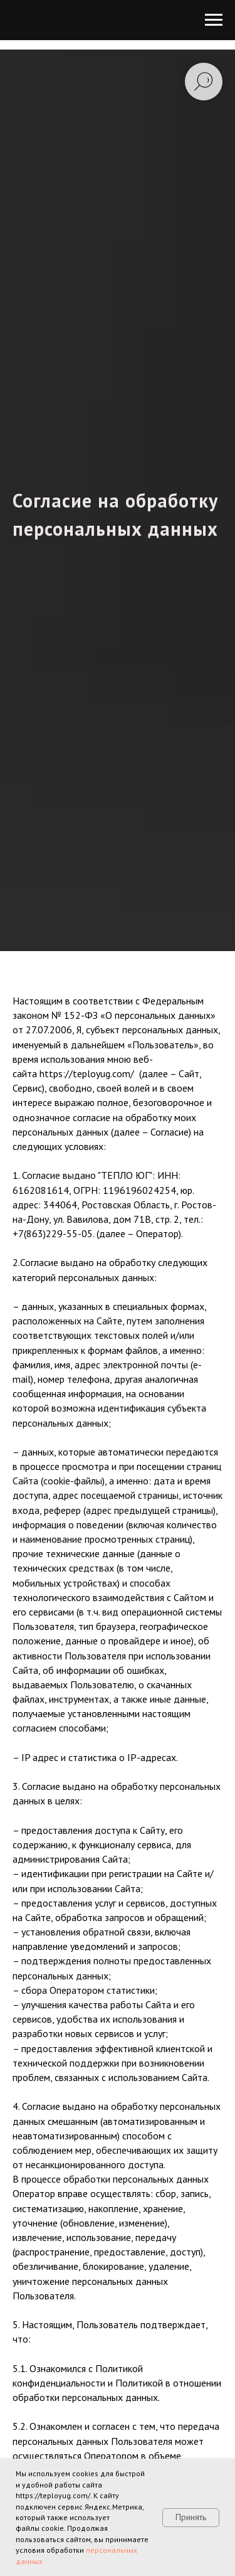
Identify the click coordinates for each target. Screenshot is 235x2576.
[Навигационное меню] (213, 20)
